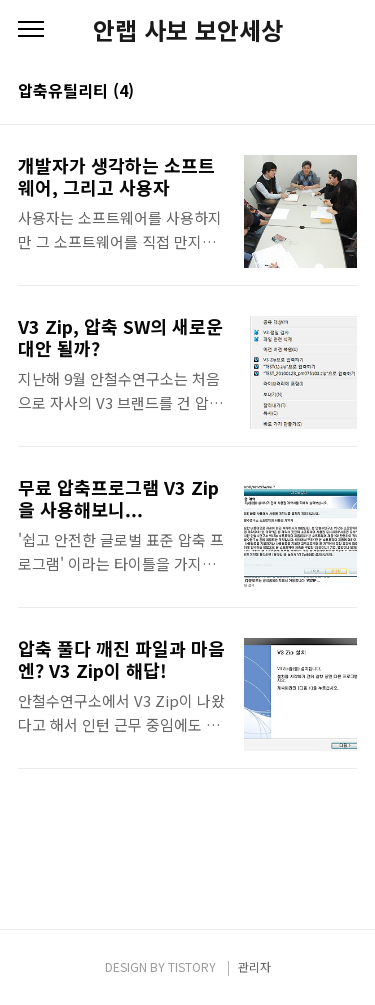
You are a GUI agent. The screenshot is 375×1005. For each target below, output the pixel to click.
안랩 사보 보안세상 (188, 30)
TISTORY (192, 966)
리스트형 (345, 92)
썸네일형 (317, 92)
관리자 (254, 966)
